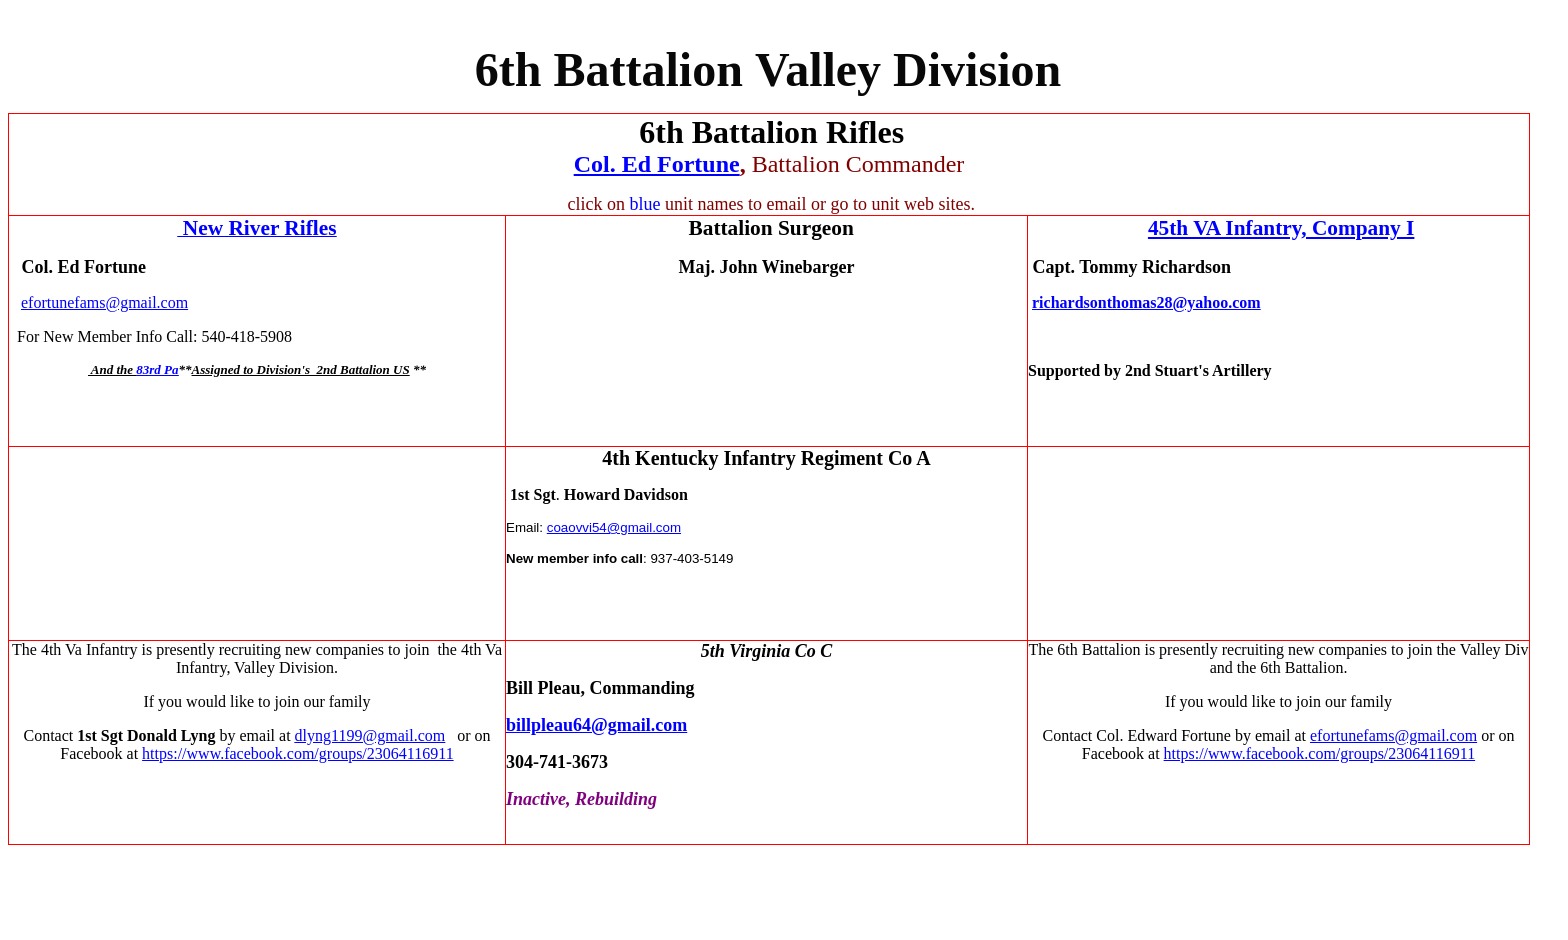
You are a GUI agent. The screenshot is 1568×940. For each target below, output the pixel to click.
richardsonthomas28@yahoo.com (1146, 302)
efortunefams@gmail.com (104, 302)
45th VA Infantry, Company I (1281, 228)
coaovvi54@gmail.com (614, 527)
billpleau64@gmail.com (596, 725)
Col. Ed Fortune (657, 164)
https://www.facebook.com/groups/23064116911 (298, 753)
